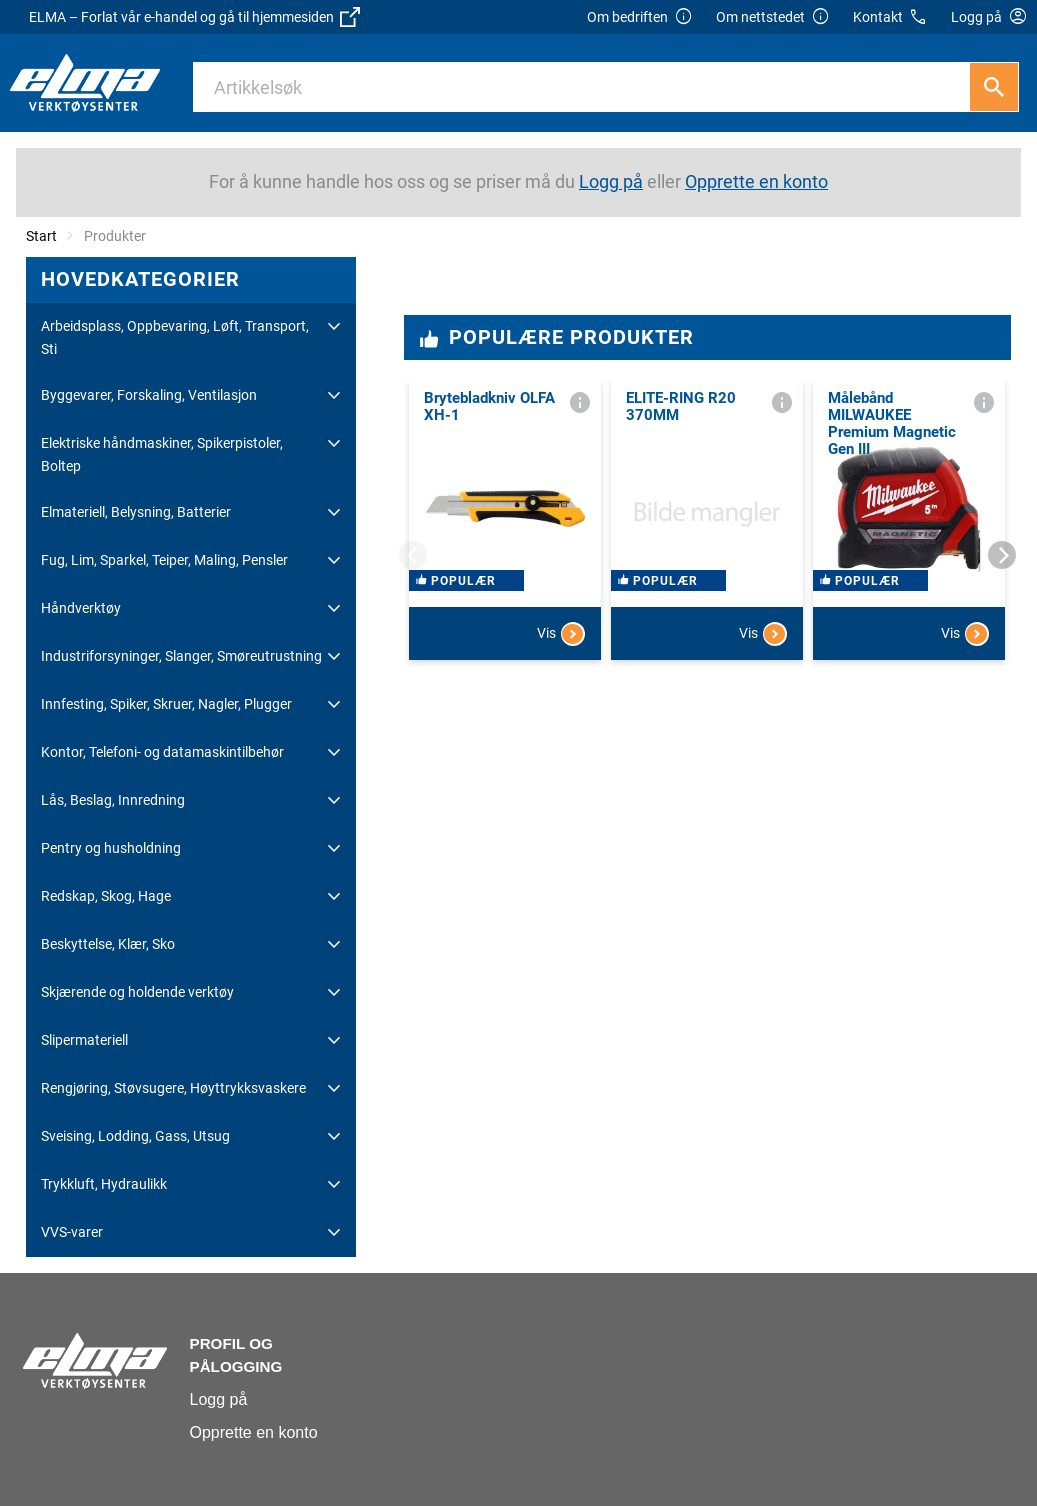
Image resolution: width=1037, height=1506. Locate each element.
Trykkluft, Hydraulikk (104, 1184)
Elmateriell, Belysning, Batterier (136, 512)
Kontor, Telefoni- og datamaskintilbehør (162, 752)
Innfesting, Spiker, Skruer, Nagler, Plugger (166, 704)
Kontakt (890, 17)
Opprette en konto (254, 1432)
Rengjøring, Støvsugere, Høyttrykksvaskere (173, 1088)
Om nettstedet (773, 17)
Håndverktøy (81, 608)
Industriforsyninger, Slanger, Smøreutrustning (181, 656)
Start (41, 236)
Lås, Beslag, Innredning (113, 800)
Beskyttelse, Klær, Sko (108, 944)
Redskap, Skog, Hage (106, 896)
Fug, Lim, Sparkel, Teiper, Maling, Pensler (164, 560)
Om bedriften (640, 17)
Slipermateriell (84, 1040)
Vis (561, 704)
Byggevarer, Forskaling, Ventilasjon (149, 395)
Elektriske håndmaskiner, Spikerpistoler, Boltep (162, 454)
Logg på (219, 1399)
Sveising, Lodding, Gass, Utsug (135, 1136)
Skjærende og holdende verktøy (137, 992)
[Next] (1002, 555)
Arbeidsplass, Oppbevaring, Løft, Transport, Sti (175, 337)
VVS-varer (72, 1232)
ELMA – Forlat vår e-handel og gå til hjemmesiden (194, 17)
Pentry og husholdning (111, 848)
